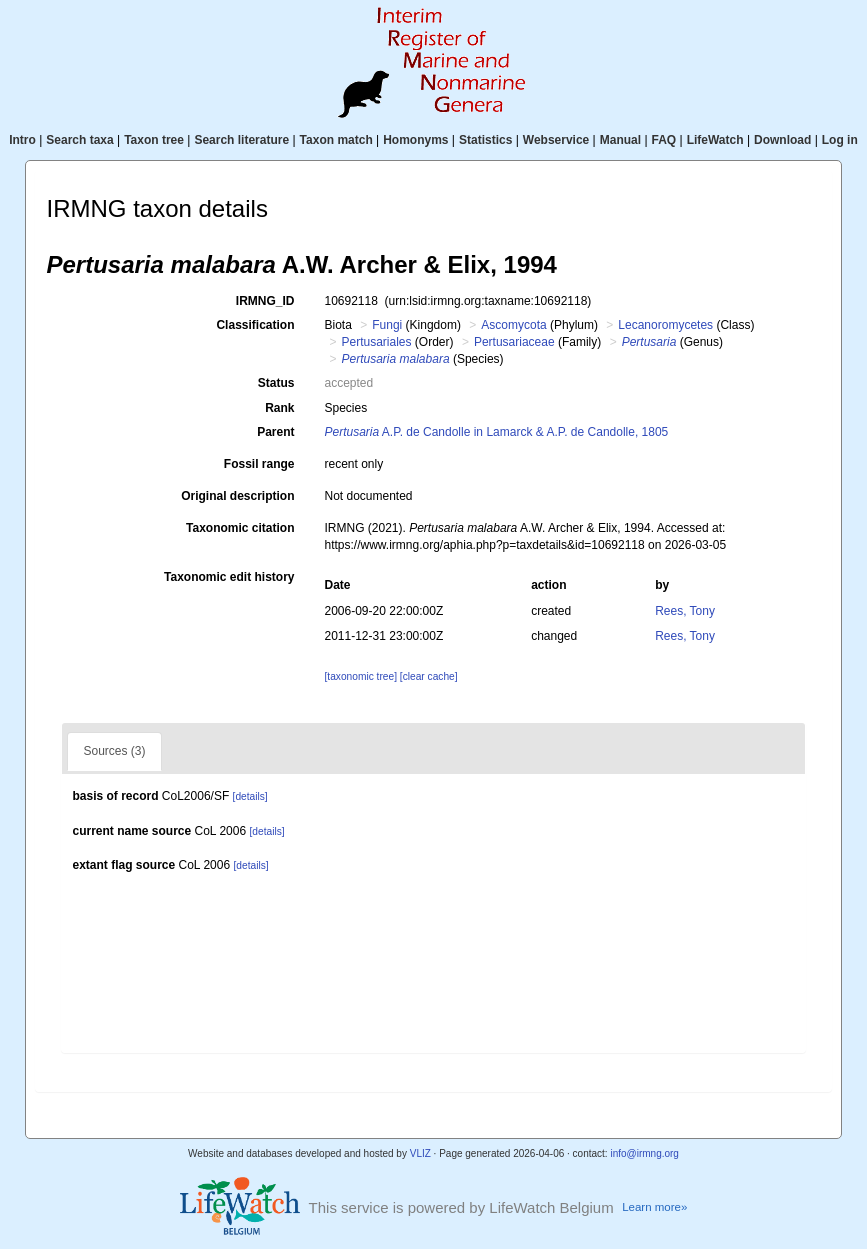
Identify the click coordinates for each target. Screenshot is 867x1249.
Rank (279, 408)
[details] (250, 796)
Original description (237, 496)
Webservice (556, 140)
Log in (840, 140)
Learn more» (654, 1207)
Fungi (387, 325)
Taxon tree (154, 140)
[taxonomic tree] (360, 676)
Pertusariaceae (514, 342)
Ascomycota (513, 325)
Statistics (485, 140)
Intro (22, 140)
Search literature (241, 140)
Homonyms (415, 140)
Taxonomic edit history (229, 577)
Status (276, 383)
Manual (620, 140)
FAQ (664, 140)
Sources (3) (114, 751)
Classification (255, 325)
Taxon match (336, 140)
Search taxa (79, 140)
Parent (275, 432)
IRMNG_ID (265, 301)
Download (782, 140)
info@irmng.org (644, 1153)
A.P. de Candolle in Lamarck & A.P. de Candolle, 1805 (496, 432)
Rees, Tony (685, 611)
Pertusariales (377, 342)
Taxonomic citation (240, 528)
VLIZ (420, 1153)
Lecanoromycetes (665, 325)
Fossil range (259, 464)
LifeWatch (715, 140)
